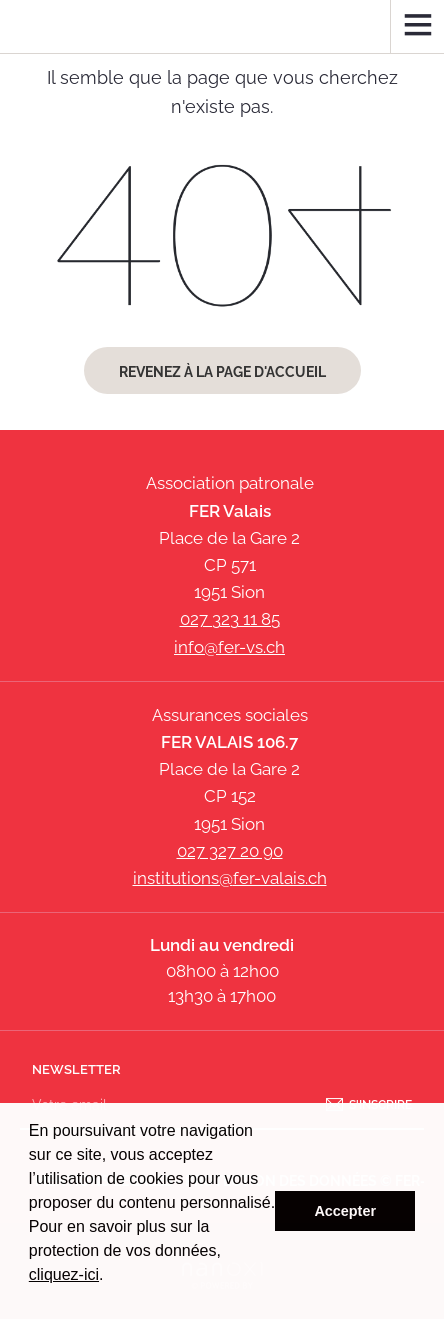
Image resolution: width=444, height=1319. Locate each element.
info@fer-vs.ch (229, 647)
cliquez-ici (64, 1274)
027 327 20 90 (230, 851)
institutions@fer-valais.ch (230, 878)
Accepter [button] (345, 1211)
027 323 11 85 (230, 619)
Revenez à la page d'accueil (222, 372)
